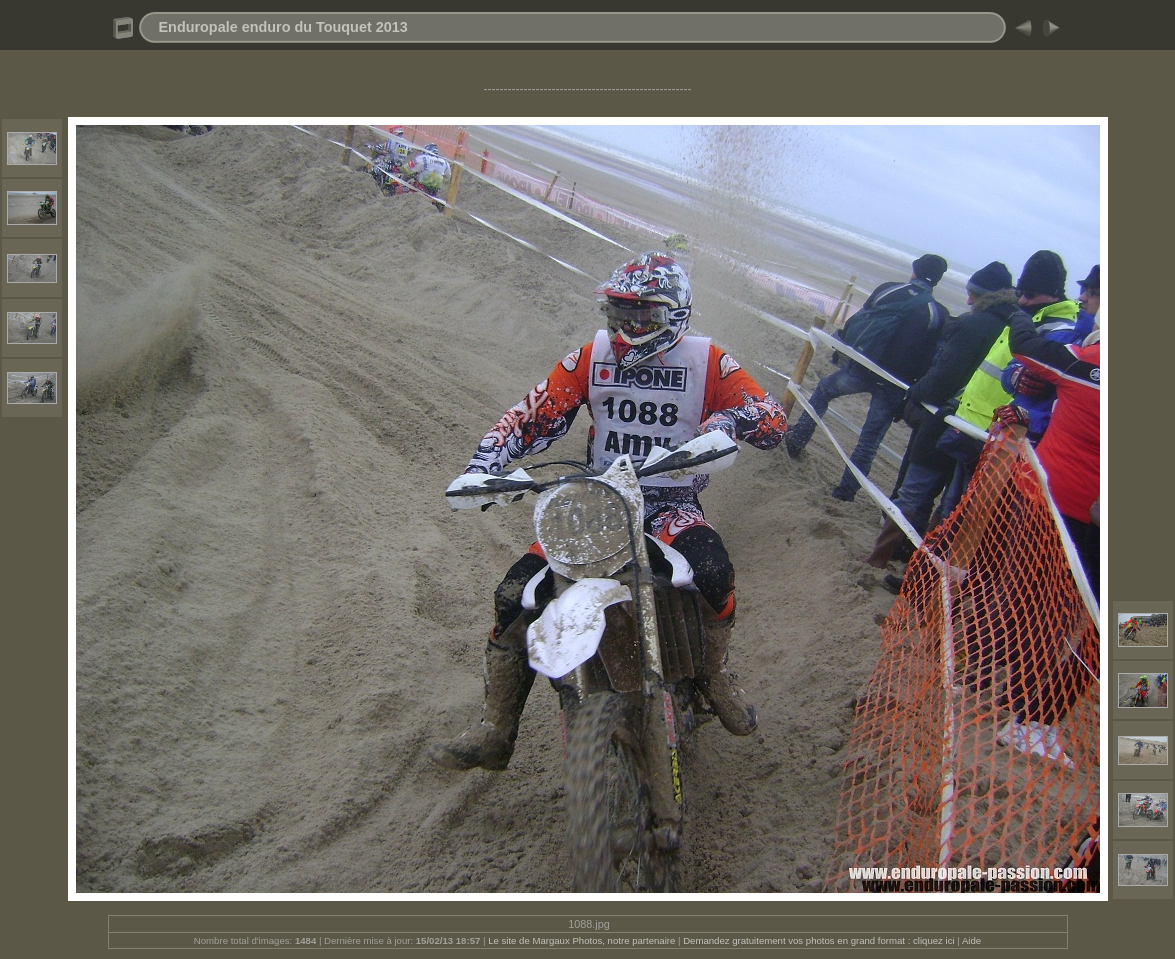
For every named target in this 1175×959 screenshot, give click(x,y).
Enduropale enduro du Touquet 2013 (283, 27)
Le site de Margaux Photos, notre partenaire (583, 940)
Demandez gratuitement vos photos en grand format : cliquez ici (820, 940)
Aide (971, 940)
